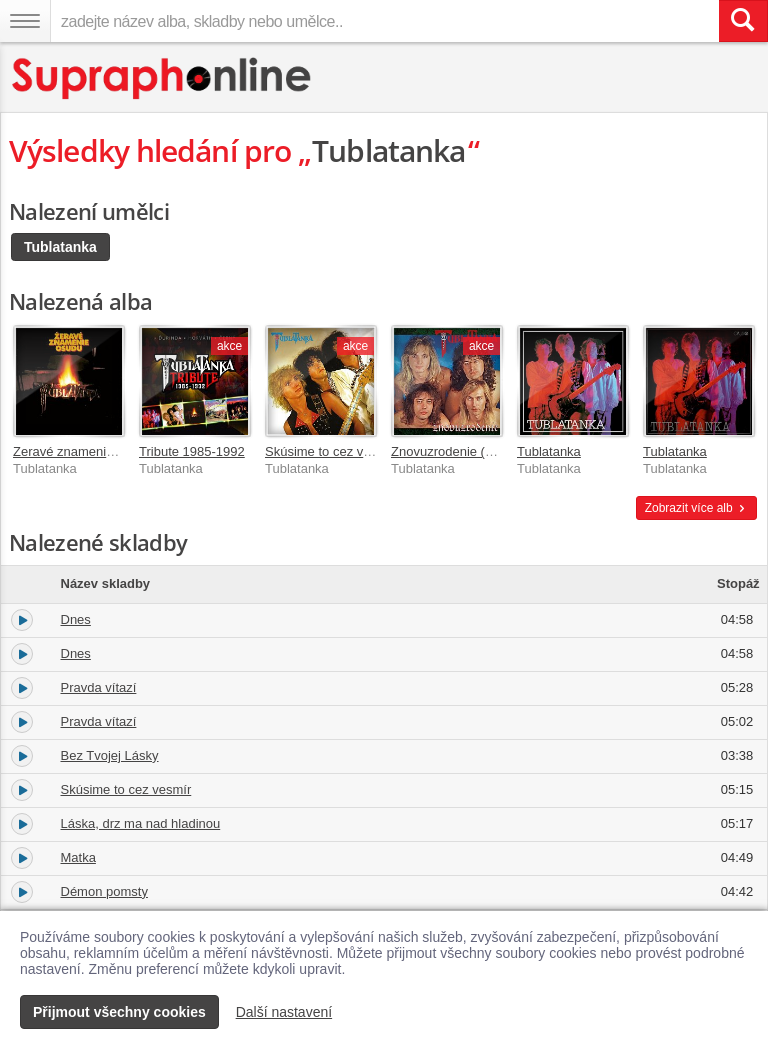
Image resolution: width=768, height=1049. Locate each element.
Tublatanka (60, 247)
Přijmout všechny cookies (119, 1012)
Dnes (76, 619)
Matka (78, 857)
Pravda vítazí (99, 687)
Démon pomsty (104, 891)
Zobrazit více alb (696, 508)
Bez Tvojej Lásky (110, 755)
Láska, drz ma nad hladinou (141, 823)
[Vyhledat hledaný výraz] (743, 21)
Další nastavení (284, 1012)
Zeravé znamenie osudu (82, 451)
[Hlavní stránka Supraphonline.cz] (162, 78)
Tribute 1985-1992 (192, 451)
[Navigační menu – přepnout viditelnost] (25, 21)
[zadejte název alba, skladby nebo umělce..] (384, 21)
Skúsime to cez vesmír (330, 451)
